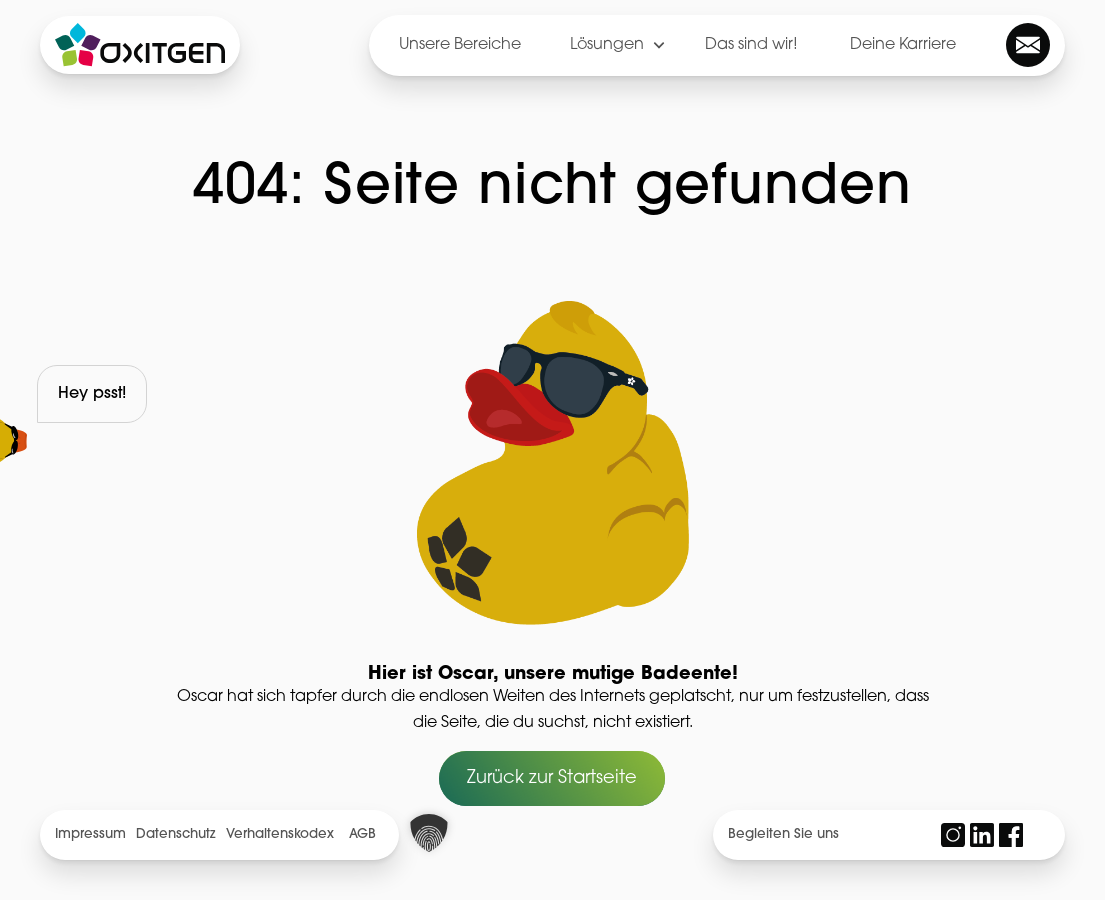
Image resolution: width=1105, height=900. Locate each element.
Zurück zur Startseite (553, 778)
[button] (429, 833)
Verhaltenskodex (280, 834)
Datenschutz (175, 834)
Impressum (90, 834)
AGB (362, 834)
